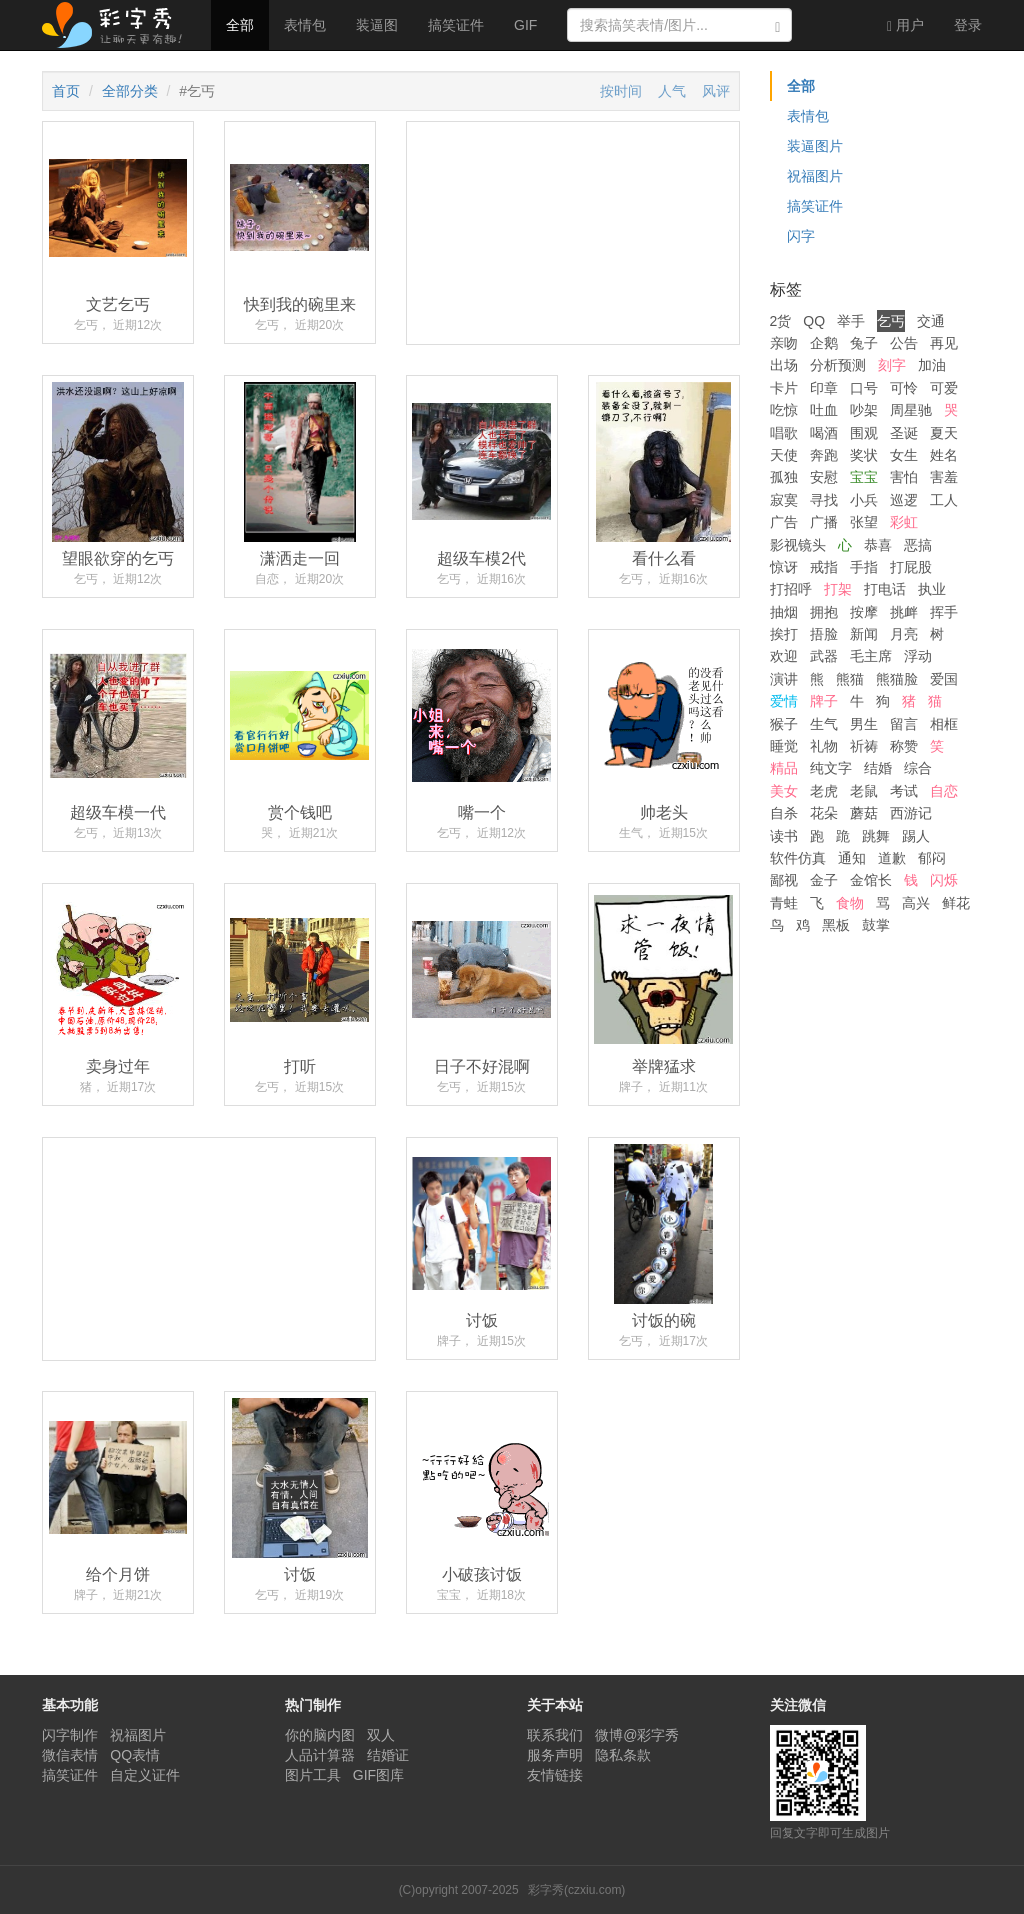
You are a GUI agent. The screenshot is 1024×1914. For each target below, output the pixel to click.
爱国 (944, 679)
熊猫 (850, 679)
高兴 (916, 903)
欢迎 (784, 656)
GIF (525, 25)
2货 (781, 321)
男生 (864, 724)
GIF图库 (378, 1775)
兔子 (864, 343)
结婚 (878, 768)
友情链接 (555, 1775)
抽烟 (784, 612)
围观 (864, 433)
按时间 (621, 91)
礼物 (824, 746)
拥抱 (824, 612)
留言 (904, 724)
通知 (852, 858)
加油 (932, 365)
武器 (824, 656)
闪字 (801, 236)
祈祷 (864, 746)
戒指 (824, 567)
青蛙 (784, 903)
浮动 (918, 656)
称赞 (904, 746)
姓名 (944, 455)
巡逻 (904, 500)
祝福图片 (815, 176)
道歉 (892, 858)
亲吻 (784, 343)
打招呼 (791, 589)
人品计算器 (320, 1755)
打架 (838, 589)
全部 (240, 25)
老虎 (824, 791)
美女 (784, 791)
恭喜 (878, 545)
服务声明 (555, 1755)
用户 (905, 25)
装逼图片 (815, 146)
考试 (904, 791)
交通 (931, 321)
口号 (864, 388)
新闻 (864, 634)
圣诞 (904, 433)
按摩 (864, 612)
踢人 (916, 836)
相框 (944, 724)
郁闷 (932, 858)
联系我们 (555, 1735)
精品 (784, 768)
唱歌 (784, 433)
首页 (66, 91)
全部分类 (130, 91)
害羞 (944, 477)
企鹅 (824, 343)
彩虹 (904, 522)
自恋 (944, 791)
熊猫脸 (897, 679)
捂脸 (824, 634)
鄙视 (784, 880)
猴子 (784, 724)
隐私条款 (623, 1755)
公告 (904, 343)
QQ (814, 321)
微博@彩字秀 (637, 1735)
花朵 (824, 813)
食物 (850, 903)
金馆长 (871, 880)
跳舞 (876, 836)
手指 (864, 567)
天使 (784, 455)
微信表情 (70, 1755)
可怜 (904, 388)
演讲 (784, 679)
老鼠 (864, 791)
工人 (944, 500)
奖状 (864, 455)
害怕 (904, 477)
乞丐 (891, 321)
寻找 (824, 500)
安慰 (824, 477)
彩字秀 (119, 25)
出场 (784, 365)
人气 (672, 91)
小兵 (864, 500)
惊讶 (784, 567)
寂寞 (784, 500)
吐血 (824, 410)
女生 (904, 455)
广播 (824, 522)
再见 (944, 343)
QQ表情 (135, 1755)
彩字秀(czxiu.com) (576, 1890)
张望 (864, 522)
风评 (716, 91)
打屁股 (911, 567)
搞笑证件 (456, 25)
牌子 (824, 701)
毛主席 (871, 656)
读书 (784, 836)
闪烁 (944, 880)
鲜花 (956, 903)
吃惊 (784, 410)
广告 (784, 522)
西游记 (911, 813)
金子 (824, 880)
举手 (851, 321)
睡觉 (784, 746)
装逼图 (377, 25)
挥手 (944, 612)
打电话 (885, 589)
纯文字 (831, 768)
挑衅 (904, 612)
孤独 (784, 477)
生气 (824, 724)
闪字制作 (70, 1735)
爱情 (784, 701)
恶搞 (918, 545)
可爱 (944, 388)
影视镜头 (798, 545)
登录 (968, 25)
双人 (381, 1735)
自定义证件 (145, 1775)
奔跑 (824, 455)
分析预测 (838, 365)
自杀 (784, 813)
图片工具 (313, 1775)
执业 (932, 589)
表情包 (305, 25)
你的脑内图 (320, 1735)
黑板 (836, 925)
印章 (824, 388)
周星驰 (911, 410)
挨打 (784, 634)
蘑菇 (864, 813)
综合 (918, 768)
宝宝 (864, 477)
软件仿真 (798, 858)
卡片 (784, 388)
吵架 (864, 410)
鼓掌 (876, 925)
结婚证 (388, 1755)
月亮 (904, 634)
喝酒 (824, 433)
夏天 (944, 433)
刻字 (892, 365)
